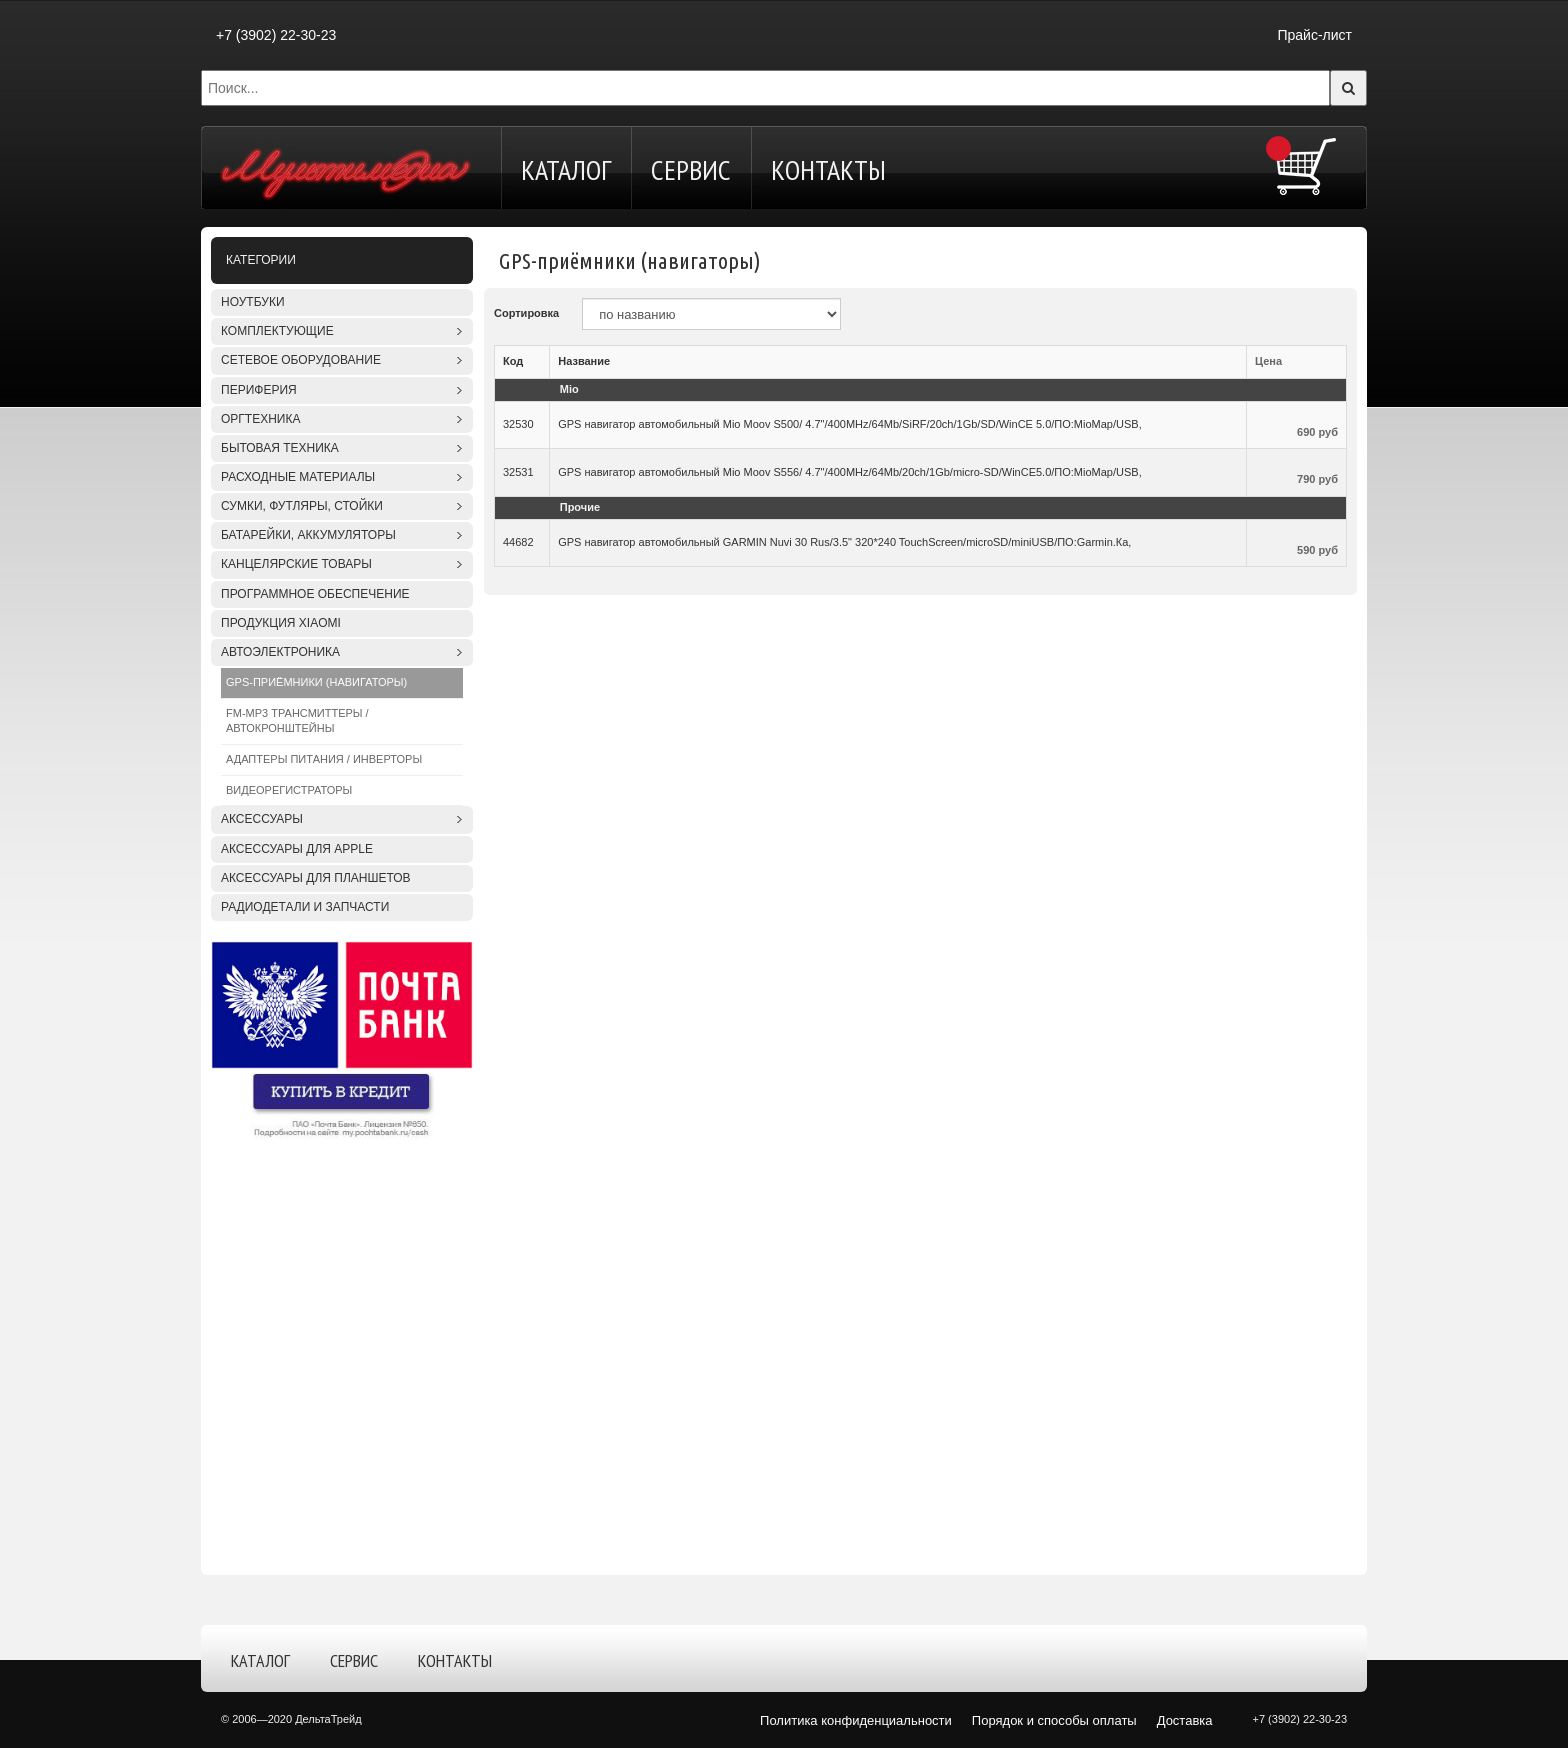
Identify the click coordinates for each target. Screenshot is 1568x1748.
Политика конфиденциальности (856, 1720)
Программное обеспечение (315, 594)
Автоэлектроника (280, 652)
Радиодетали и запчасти (305, 907)
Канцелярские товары (296, 564)
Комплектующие (277, 331)
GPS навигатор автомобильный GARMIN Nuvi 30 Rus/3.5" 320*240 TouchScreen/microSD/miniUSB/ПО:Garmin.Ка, (844, 542)
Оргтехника (260, 419)
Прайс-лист (1314, 35)
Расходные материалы (298, 477)
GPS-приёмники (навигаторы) (316, 682)
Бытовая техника (280, 448)
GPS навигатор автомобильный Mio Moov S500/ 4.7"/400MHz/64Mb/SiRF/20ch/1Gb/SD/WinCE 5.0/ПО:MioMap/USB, (850, 424)
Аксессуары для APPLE (297, 849)
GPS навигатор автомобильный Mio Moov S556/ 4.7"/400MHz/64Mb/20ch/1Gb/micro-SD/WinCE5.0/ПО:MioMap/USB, (850, 472)
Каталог (566, 169)
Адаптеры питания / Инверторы (324, 759)
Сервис (691, 169)
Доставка (1185, 1720)
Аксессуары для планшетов (316, 878)
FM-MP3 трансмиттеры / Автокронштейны (297, 721)
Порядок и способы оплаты (1054, 1720)
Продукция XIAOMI (281, 623)
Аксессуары (262, 819)
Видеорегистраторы (289, 790)
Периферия (259, 390)
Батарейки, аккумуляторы (308, 535)
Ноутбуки (253, 302)
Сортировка (526, 313)
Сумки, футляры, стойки (302, 506)
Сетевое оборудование (301, 360)
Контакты (828, 169)
